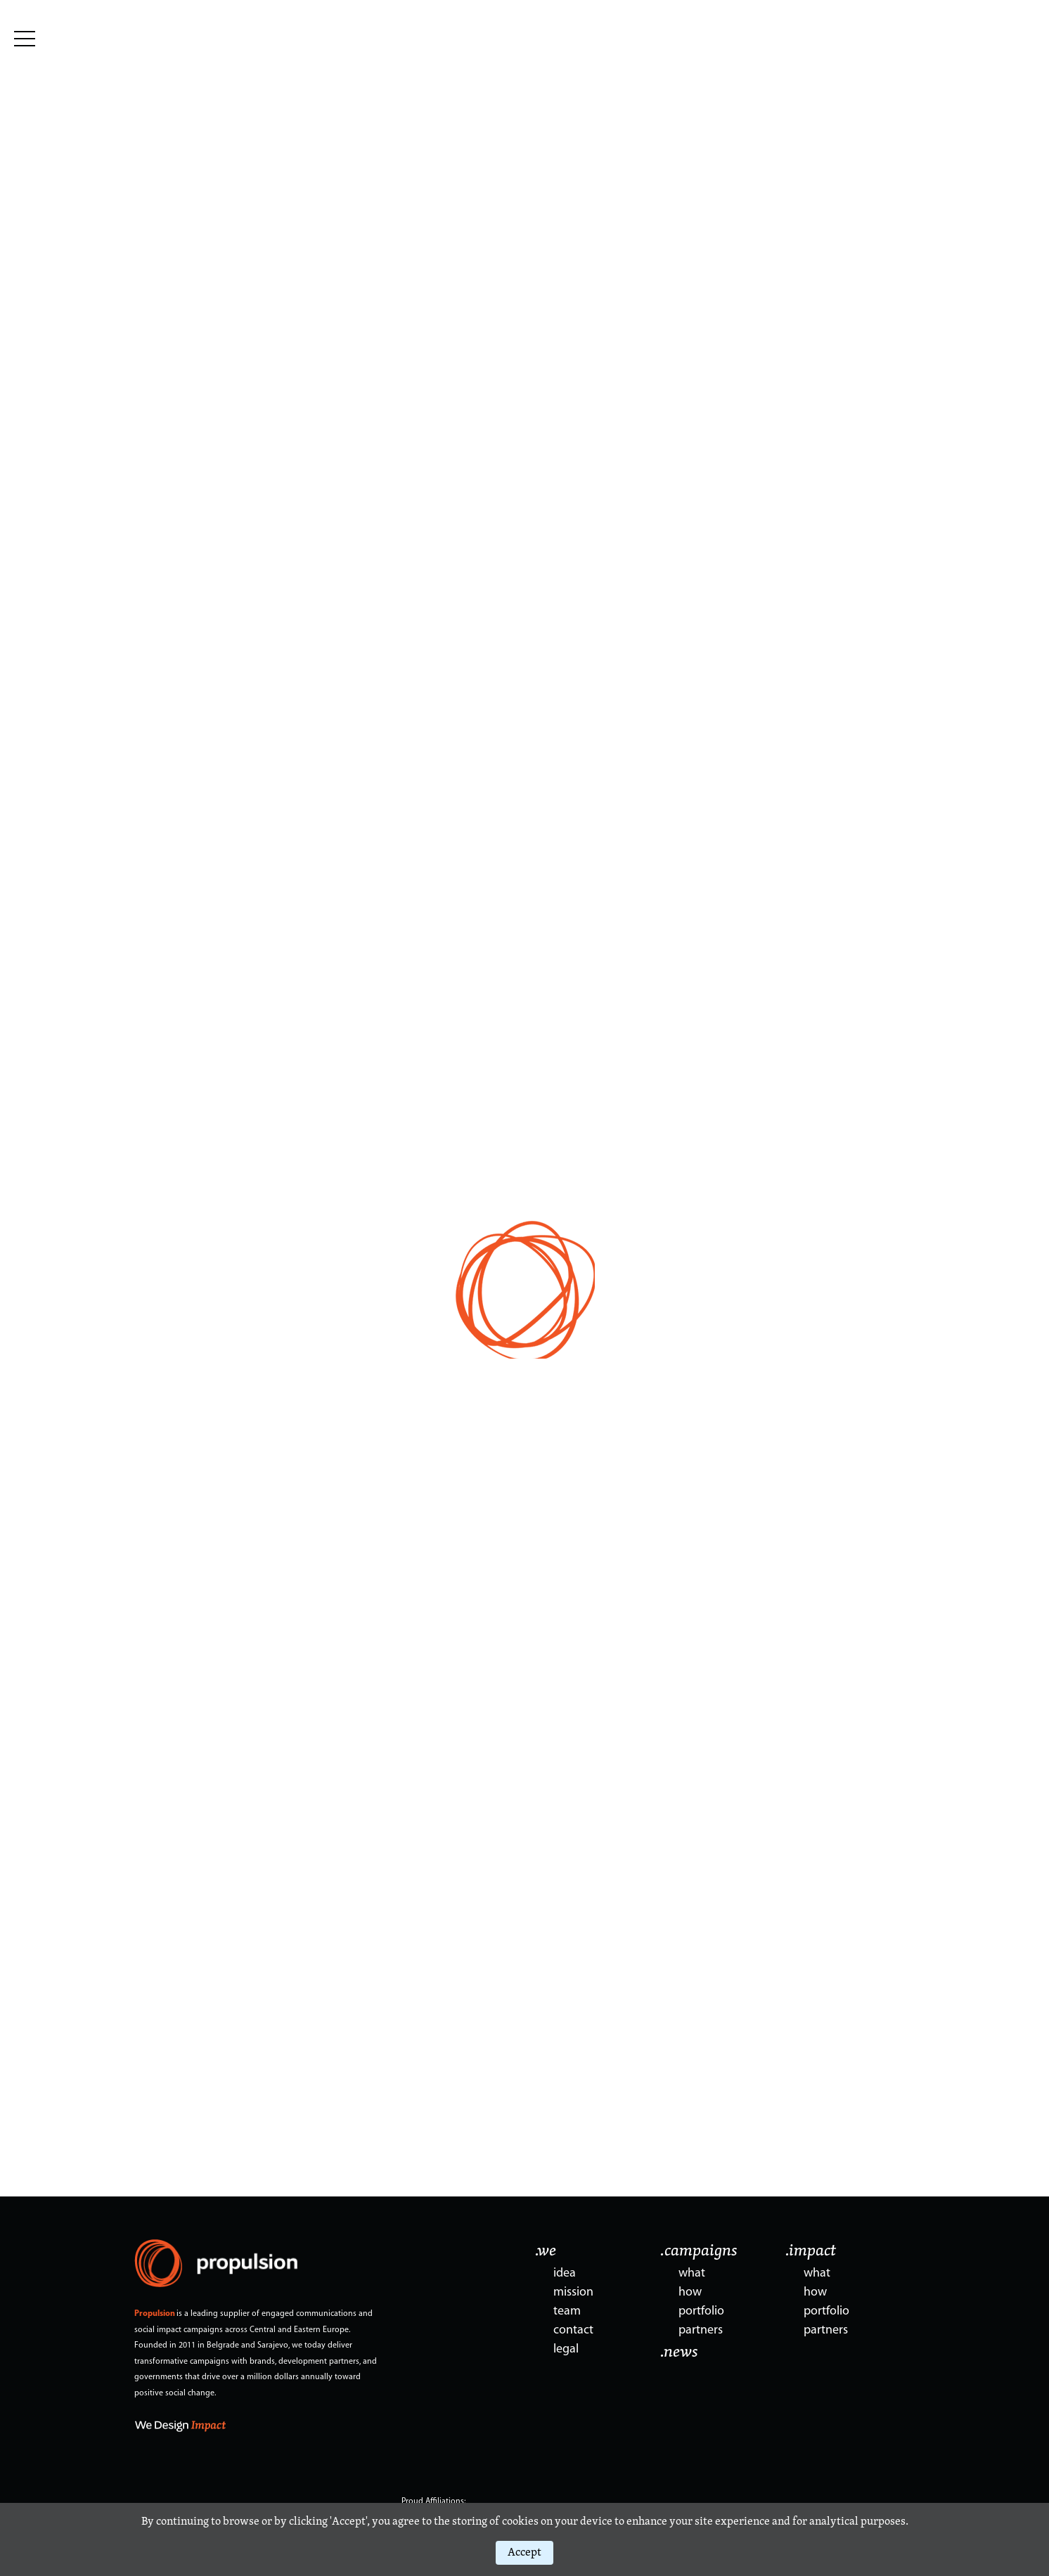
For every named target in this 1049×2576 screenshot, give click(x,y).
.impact (810, 2251)
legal (566, 2349)
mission (573, 2292)
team (567, 2311)
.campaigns (699, 2251)
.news (679, 2352)
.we (545, 2251)
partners (700, 2330)
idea (564, 2273)
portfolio (701, 2311)
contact (573, 2330)
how (690, 2292)
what (691, 2273)
